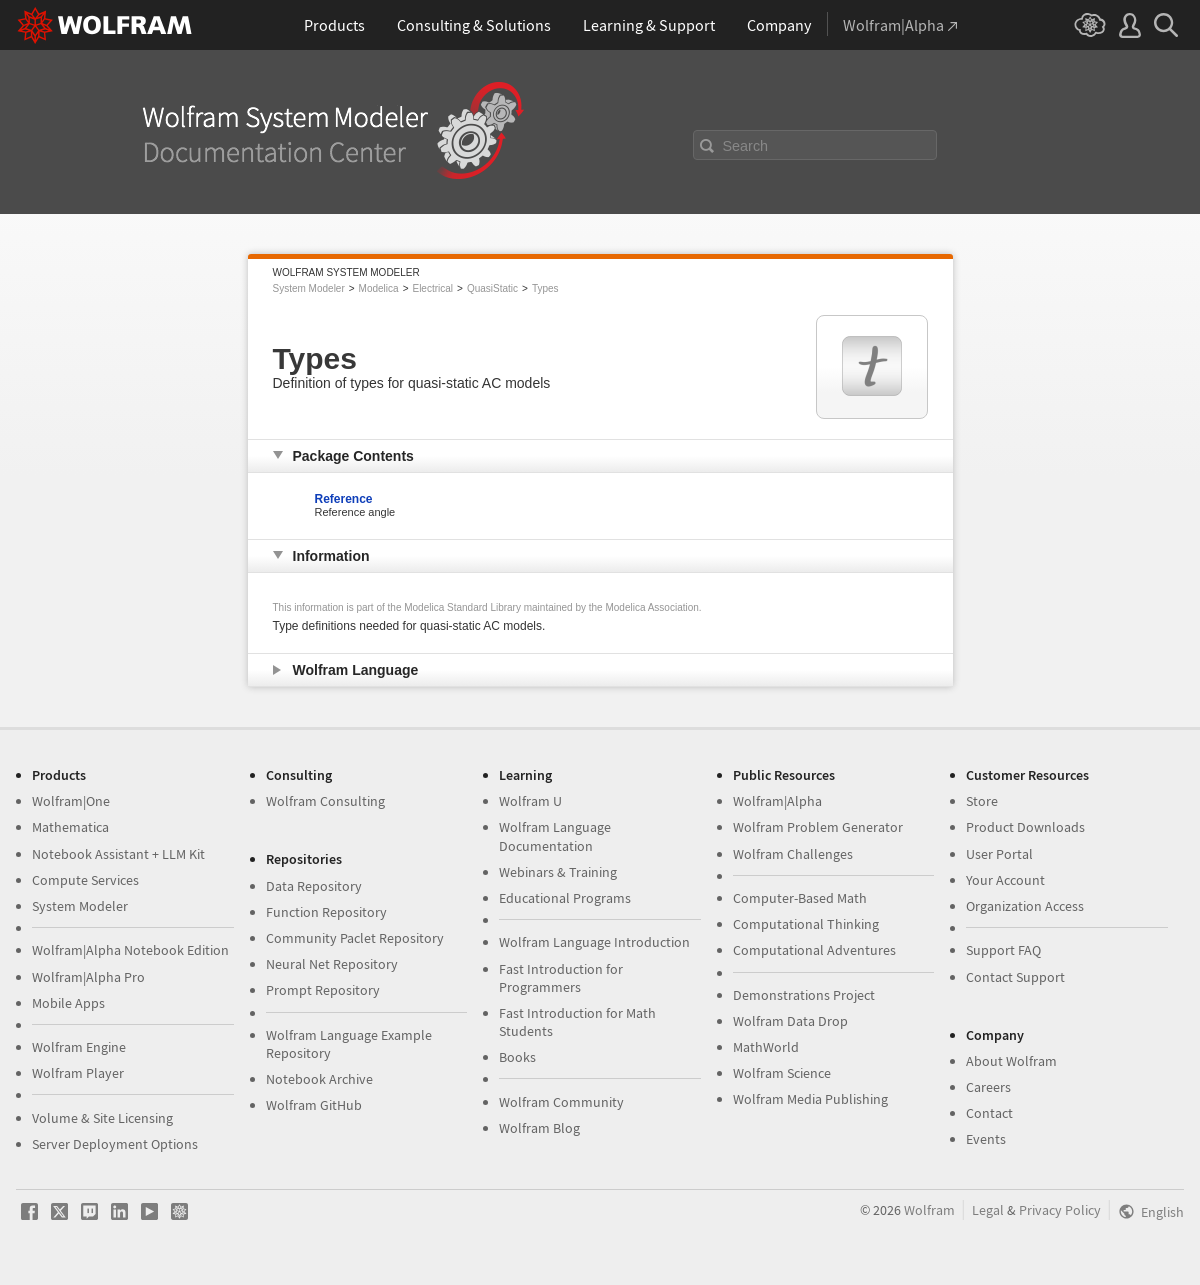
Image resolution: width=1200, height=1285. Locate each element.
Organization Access (1025, 906)
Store (982, 801)
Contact (989, 1113)
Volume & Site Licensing (102, 1118)
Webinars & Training (558, 872)
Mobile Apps (68, 1003)
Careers (988, 1087)
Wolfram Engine (79, 1047)
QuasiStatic (492, 288)
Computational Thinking (806, 924)
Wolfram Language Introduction (594, 942)
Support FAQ (1003, 950)
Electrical (432, 288)
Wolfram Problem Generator (818, 827)
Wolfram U (530, 801)
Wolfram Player (78, 1073)
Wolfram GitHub (314, 1105)
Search (746, 146)
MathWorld (766, 1047)
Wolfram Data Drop (790, 1021)
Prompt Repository (323, 990)
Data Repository (314, 886)
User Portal (999, 854)
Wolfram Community (561, 1102)
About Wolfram (1011, 1061)
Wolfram (929, 1210)
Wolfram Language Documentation (555, 836)
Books (517, 1057)
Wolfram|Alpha (777, 801)
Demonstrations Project (804, 995)
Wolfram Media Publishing (810, 1099)
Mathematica (70, 827)
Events (986, 1139)
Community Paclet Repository (355, 938)
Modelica (379, 288)
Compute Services (85, 880)
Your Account (1005, 880)
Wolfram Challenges (793, 854)
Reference (344, 499)
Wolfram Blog (539, 1128)
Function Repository (326, 912)
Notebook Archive (319, 1079)
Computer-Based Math (800, 898)
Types (545, 288)
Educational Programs (565, 898)
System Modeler (309, 288)
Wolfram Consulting (325, 801)
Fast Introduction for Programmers (561, 978)
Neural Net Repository (332, 964)
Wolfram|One (71, 801)
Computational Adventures (814, 950)
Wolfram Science (782, 1073)
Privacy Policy (1060, 1210)
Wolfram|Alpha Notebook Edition (130, 950)
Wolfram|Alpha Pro (88, 977)
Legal (988, 1210)
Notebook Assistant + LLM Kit (118, 854)
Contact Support (1015, 977)
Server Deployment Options (115, 1144)
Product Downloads (1025, 827)
